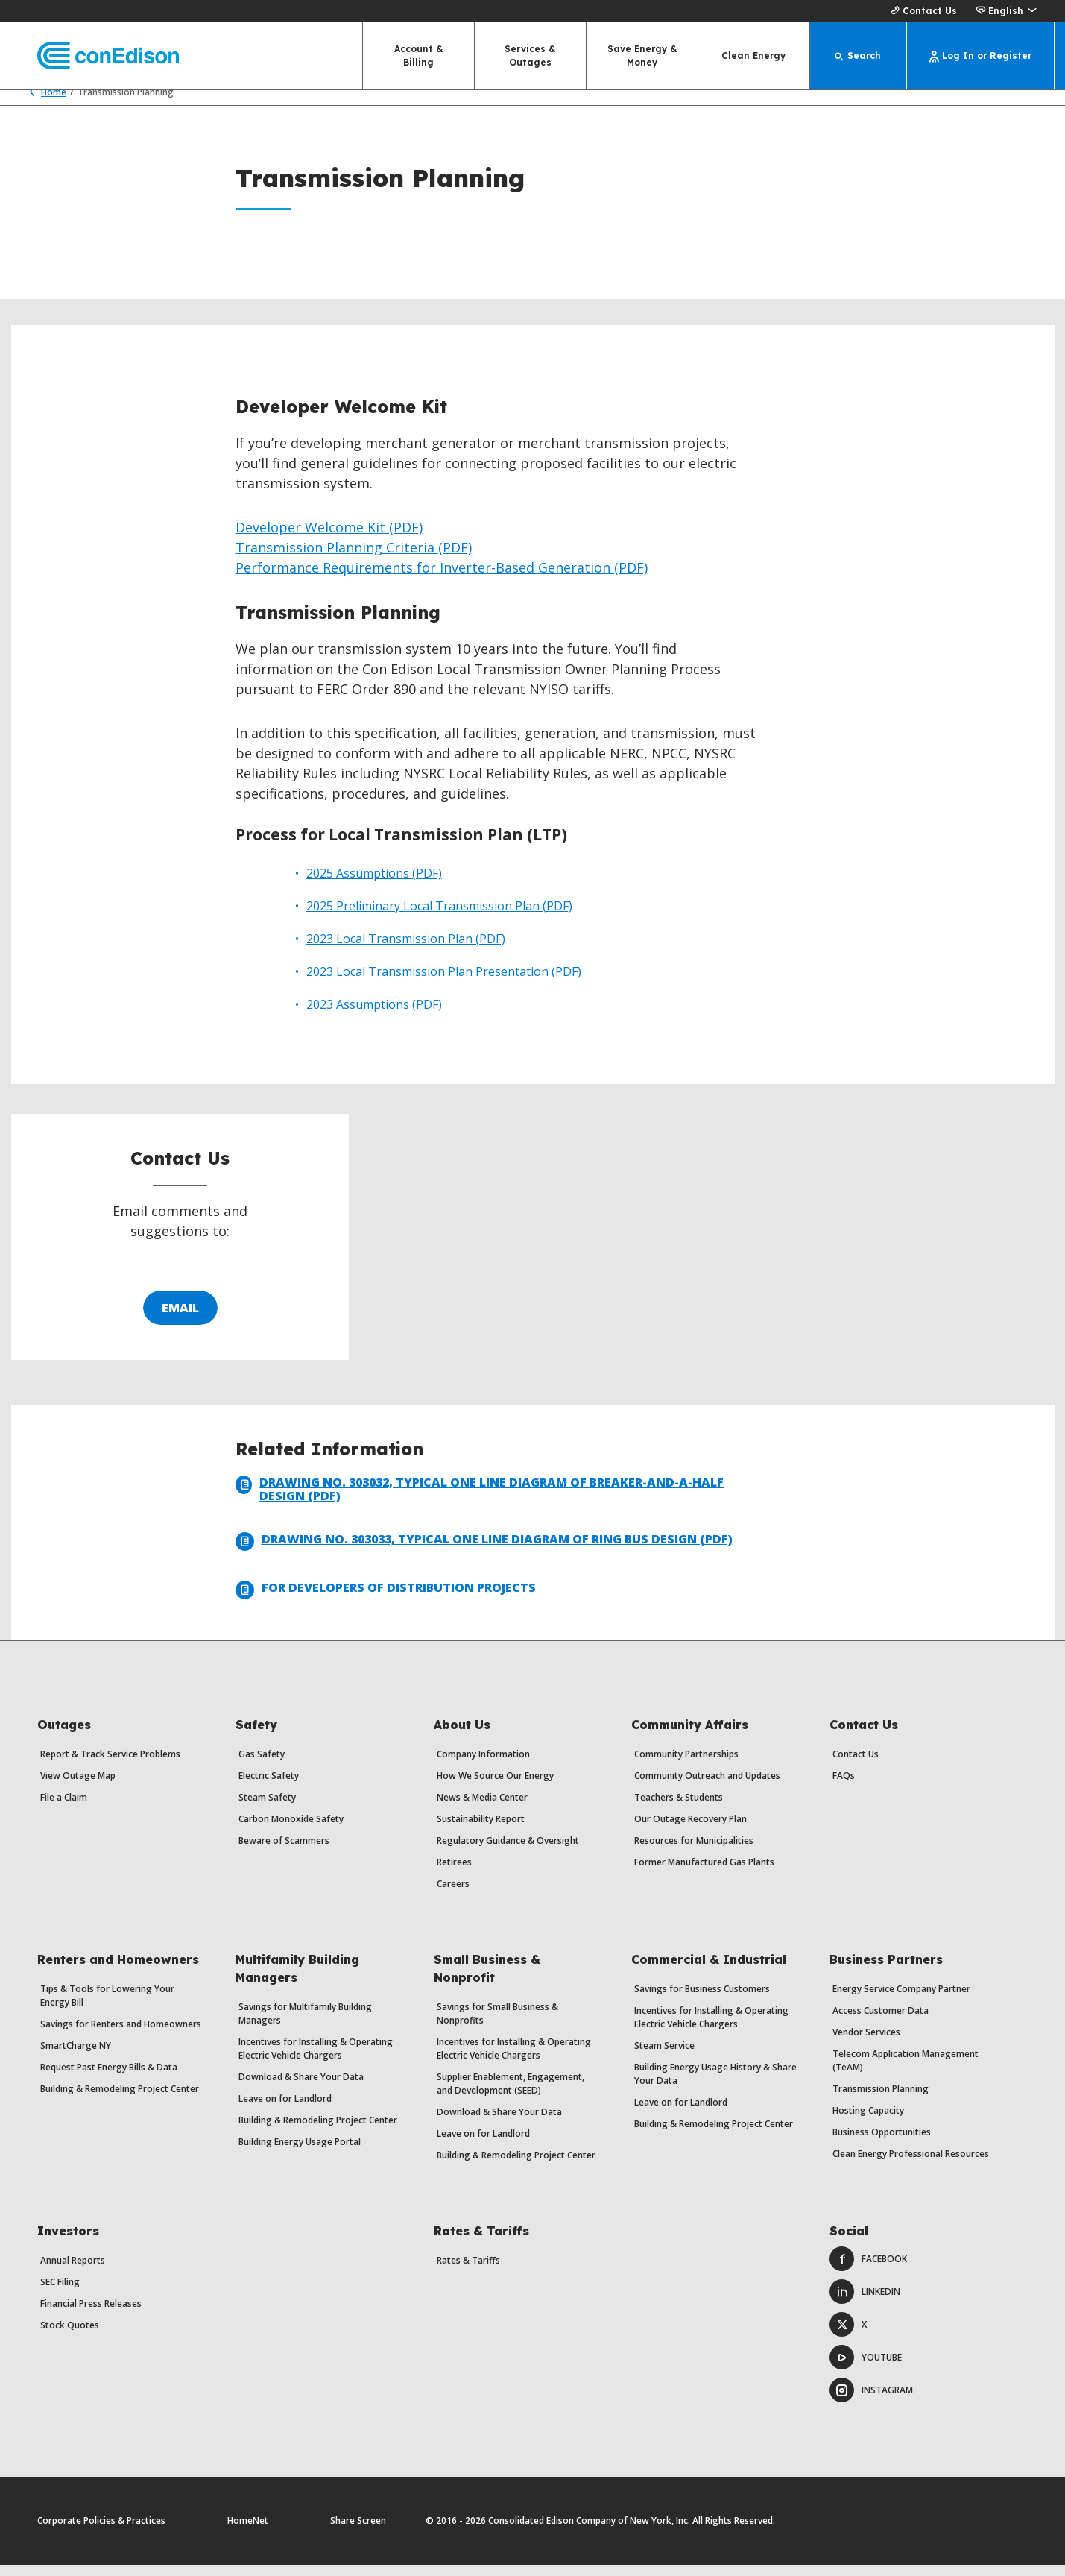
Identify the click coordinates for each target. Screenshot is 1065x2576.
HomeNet (247, 2531)
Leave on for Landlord (285, 2109)
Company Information (483, 1765)
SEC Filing (60, 2293)
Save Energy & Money (642, 55)
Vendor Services (866, 2043)
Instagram (871, 2401)
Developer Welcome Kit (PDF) (329, 538)
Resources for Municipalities (693, 1851)
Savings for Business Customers (702, 2000)
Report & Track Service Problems (110, 1765)
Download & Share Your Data (301, 2088)
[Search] (858, 55)
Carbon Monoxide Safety (291, 1830)
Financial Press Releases (91, 2314)
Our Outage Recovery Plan (690, 1830)
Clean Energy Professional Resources (910, 2164)
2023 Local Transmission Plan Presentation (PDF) (443, 982)
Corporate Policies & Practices (101, 2531)
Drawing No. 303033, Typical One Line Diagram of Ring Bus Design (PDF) (484, 1552)
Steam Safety (267, 1808)
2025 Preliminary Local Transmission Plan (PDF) (439, 917)
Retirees (454, 1873)
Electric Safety (268, 1786)
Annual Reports (72, 2271)
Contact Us (921, 11)
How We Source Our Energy (495, 1786)
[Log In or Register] (981, 55)
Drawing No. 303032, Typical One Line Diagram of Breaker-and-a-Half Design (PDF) (480, 1500)
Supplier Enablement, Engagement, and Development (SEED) (510, 2095)
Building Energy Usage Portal (299, 2153)
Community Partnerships (686, 1765)
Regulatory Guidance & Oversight (508, 1851)
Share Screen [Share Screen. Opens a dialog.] (358, 2531)
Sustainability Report (481, 1830)
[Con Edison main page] (95, 56)
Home (44, 103)
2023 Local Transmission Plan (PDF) (405, 950)
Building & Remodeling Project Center (119, 2100)
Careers (453, 1895)
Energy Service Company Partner (901, 2000)
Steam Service (664, 2056)
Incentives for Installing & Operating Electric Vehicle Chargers (315, 2060)
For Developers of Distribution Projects (386, 1601)
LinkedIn (864, 2302)
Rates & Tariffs (468, 2271)
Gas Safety (261, 1765)
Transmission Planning (880, 2100)
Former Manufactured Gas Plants (704, 1873)
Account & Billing (418, 55)
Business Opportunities (881, 2143)
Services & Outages (530, 55)
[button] (1006, 11)
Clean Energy (753, 55)
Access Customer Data (880, 2021)
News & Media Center (482, 1808)
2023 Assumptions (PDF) (374, 1015)
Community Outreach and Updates (707, 1786)
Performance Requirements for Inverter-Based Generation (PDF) (442, 579)
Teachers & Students (678, 1808)
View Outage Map (78, 1786)
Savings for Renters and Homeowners (120, 2035)
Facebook (868, 2270)
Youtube (865, 2368)
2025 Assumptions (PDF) (374, 884)
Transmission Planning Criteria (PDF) (354, 558)
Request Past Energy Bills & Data (108, 2078)
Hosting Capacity (868, 2121)
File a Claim (63, 1808)
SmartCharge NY (75, 2056)
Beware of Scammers (283, 1851)
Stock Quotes (69, 2336)
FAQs (843, 1786)
